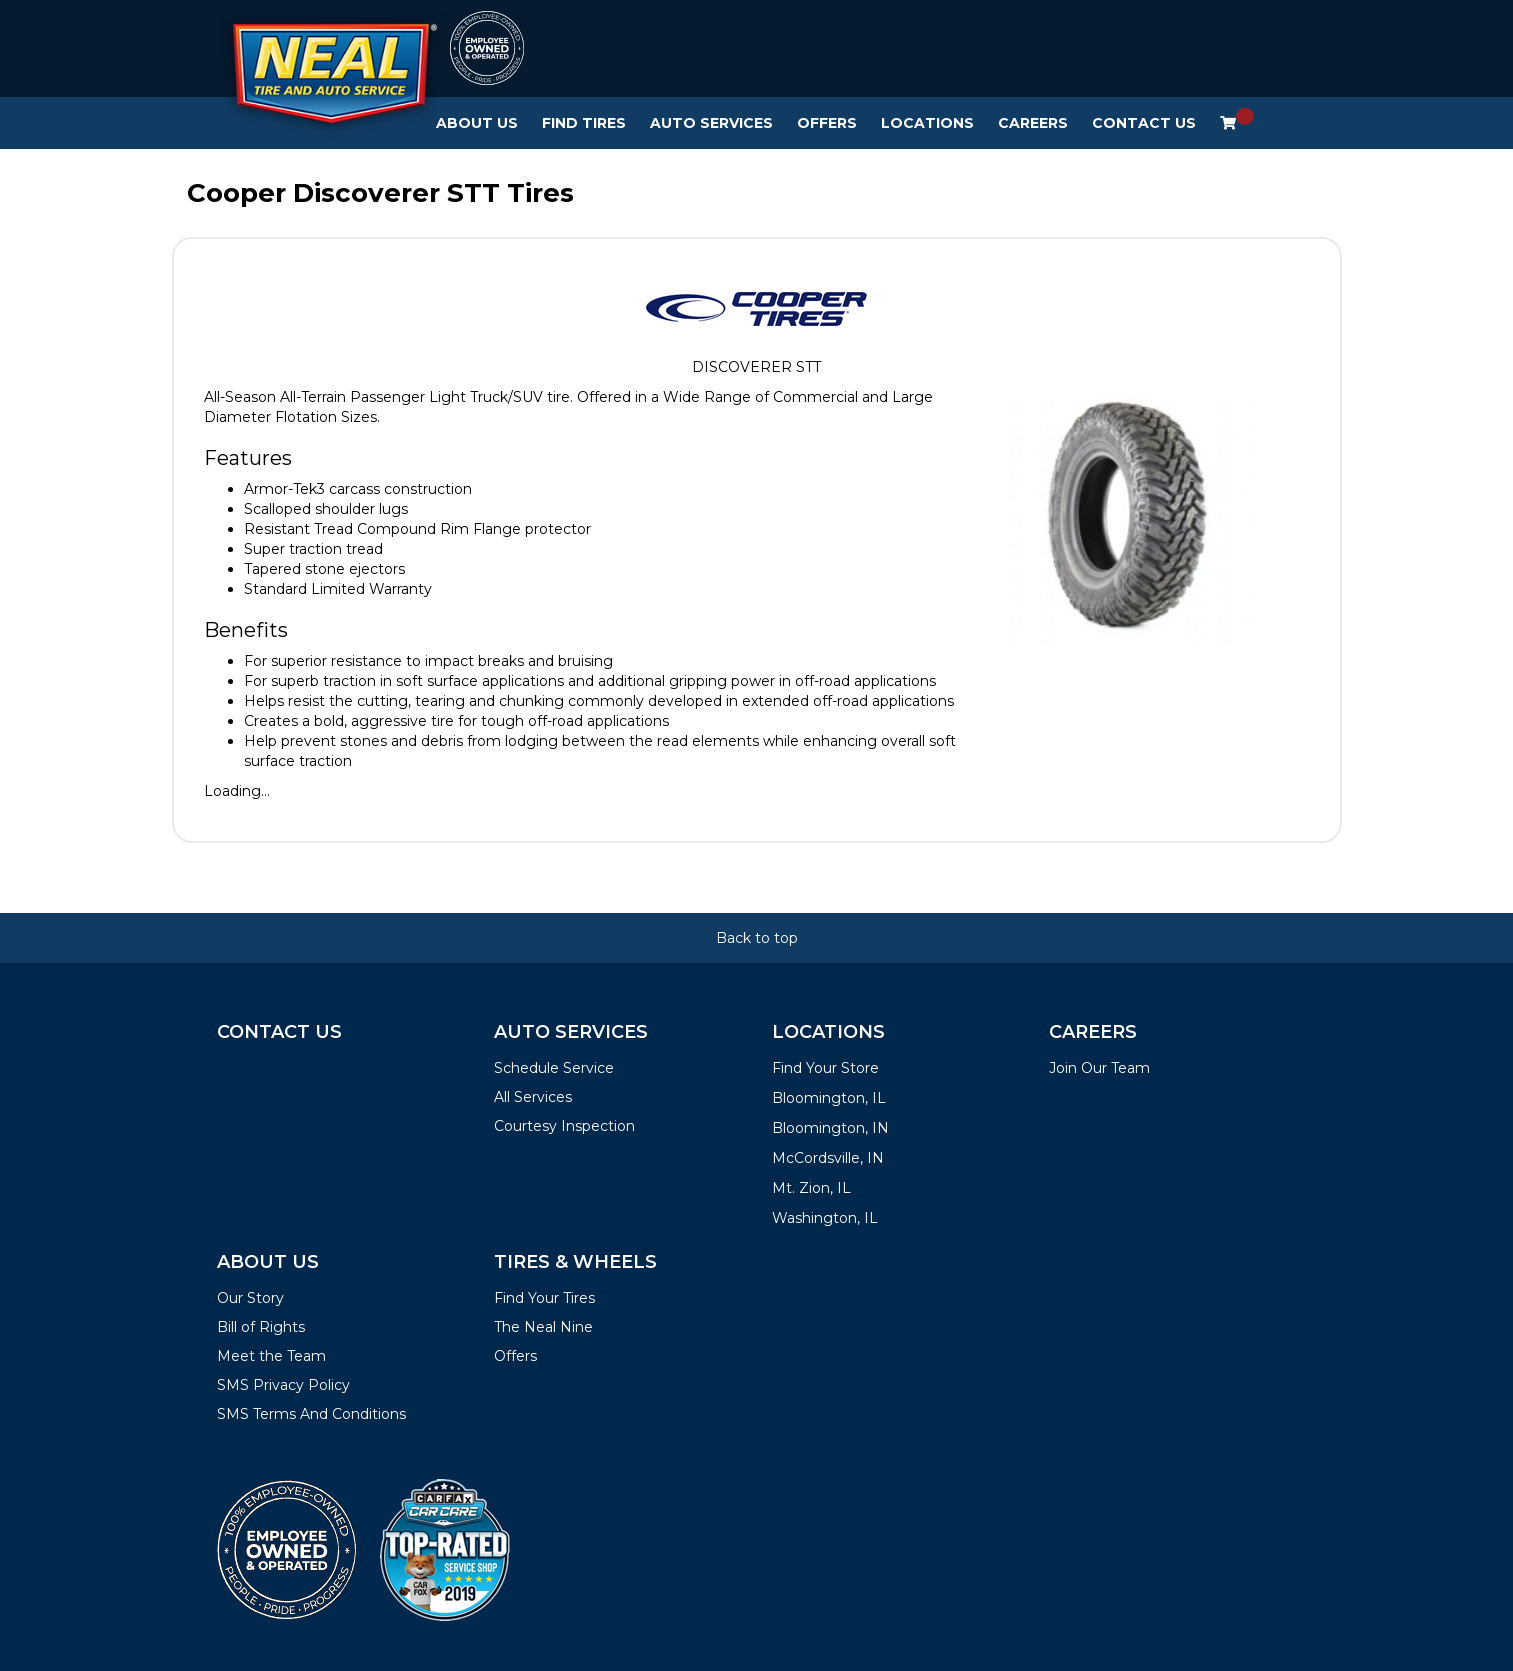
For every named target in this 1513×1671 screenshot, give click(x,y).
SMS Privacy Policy (283, 1385)
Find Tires (584, 123)
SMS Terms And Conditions (311, 1414)
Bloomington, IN (830, 1128)
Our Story (250, 1298)
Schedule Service (554, 1068)
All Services (533, 1097)
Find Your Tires (544, 1298)
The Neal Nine (543, 1327)
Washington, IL (825, 1218)
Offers (827, 123)
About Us (477, 123)
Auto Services (711, 123)
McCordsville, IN (828, 1158)
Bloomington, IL (829, 1098)
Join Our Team (1099, 1068)
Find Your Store (825, 1068)
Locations (927, 123)
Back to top (757, 938)
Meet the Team (271, 1356)
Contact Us (1144, 123)
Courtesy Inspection (564, 1126)
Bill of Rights (261, 1327)
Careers (1033, 123)
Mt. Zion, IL (811, 1188)
